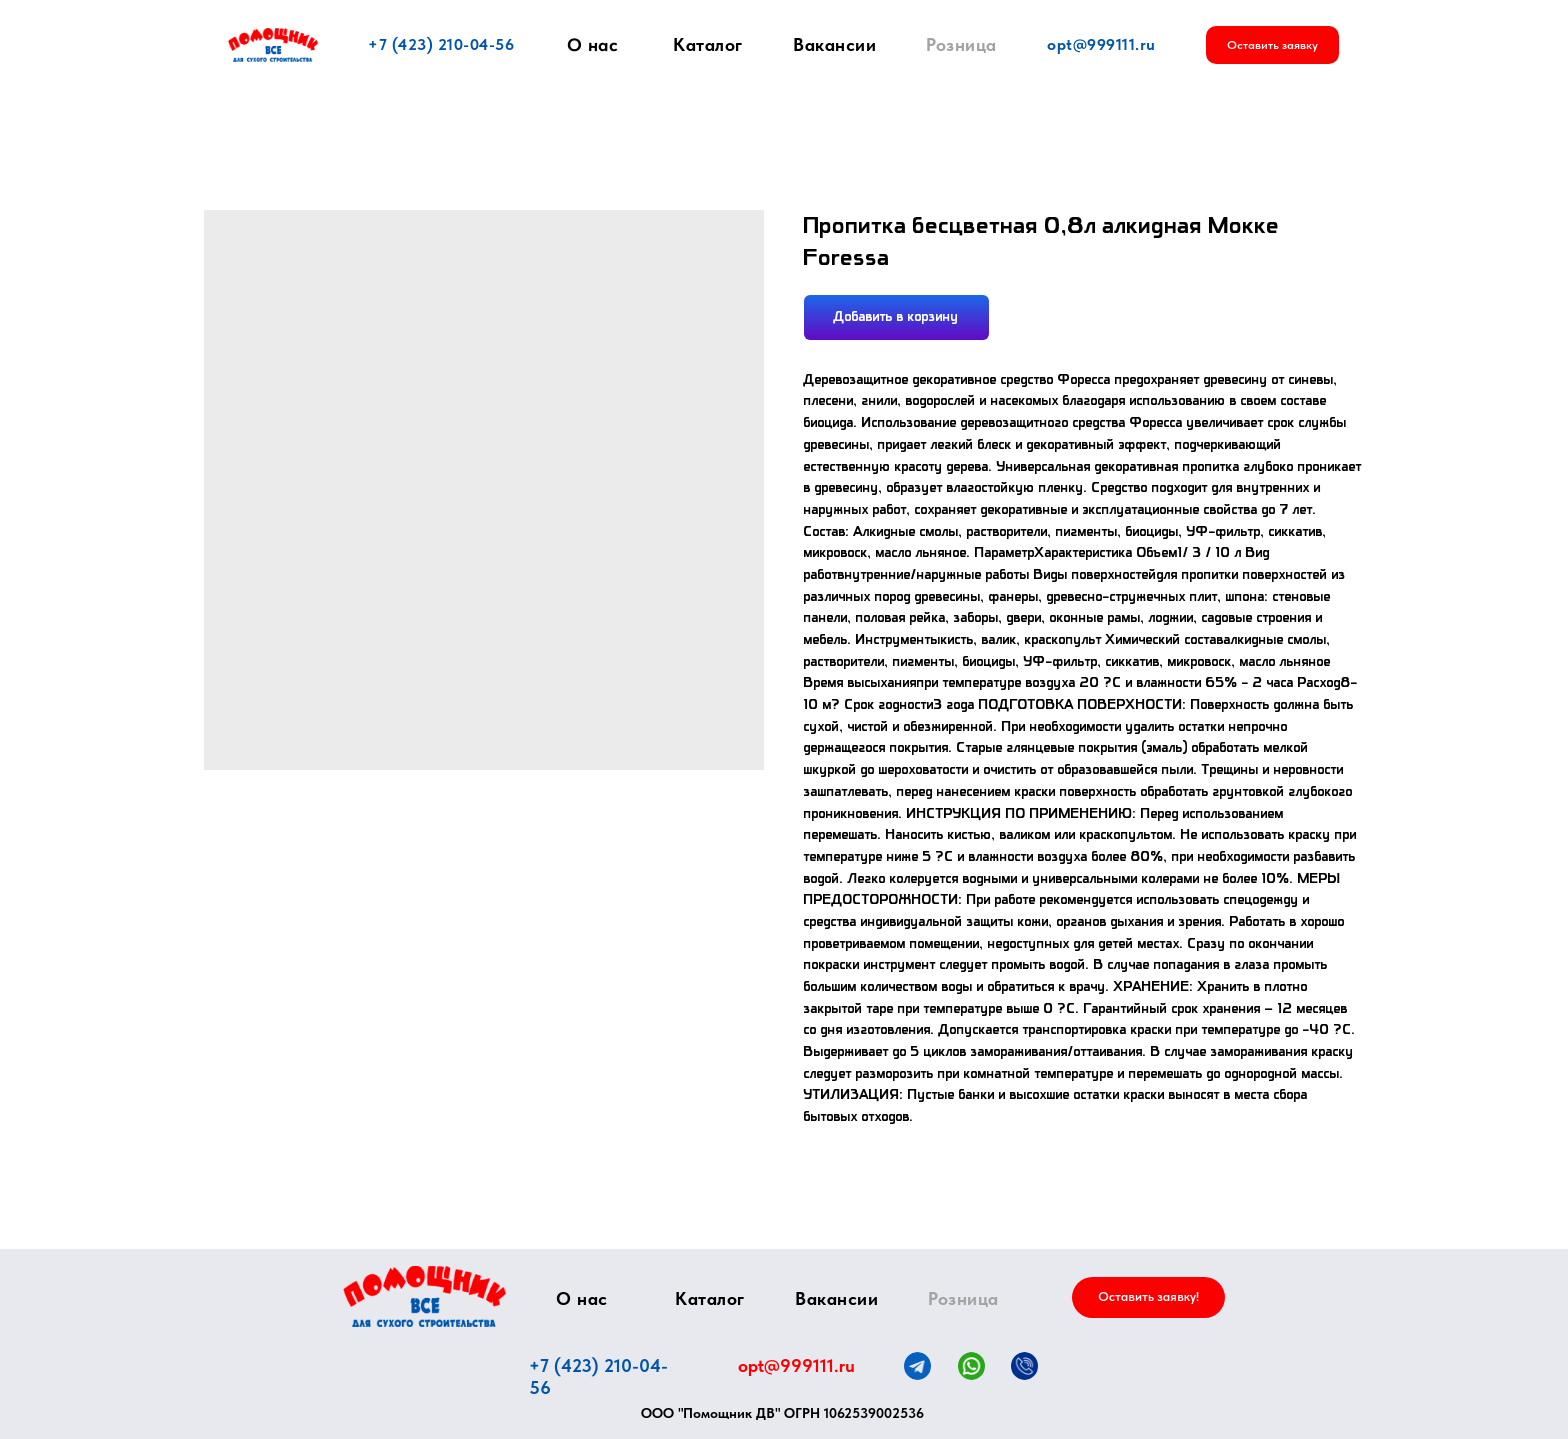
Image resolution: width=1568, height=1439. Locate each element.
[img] (424, 1296)
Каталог (708, 44)
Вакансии (834, 44)
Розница (961, 44)
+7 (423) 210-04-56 (441, 44)
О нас (593, 45)
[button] (1272, 45)
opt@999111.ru (1101, 44)
